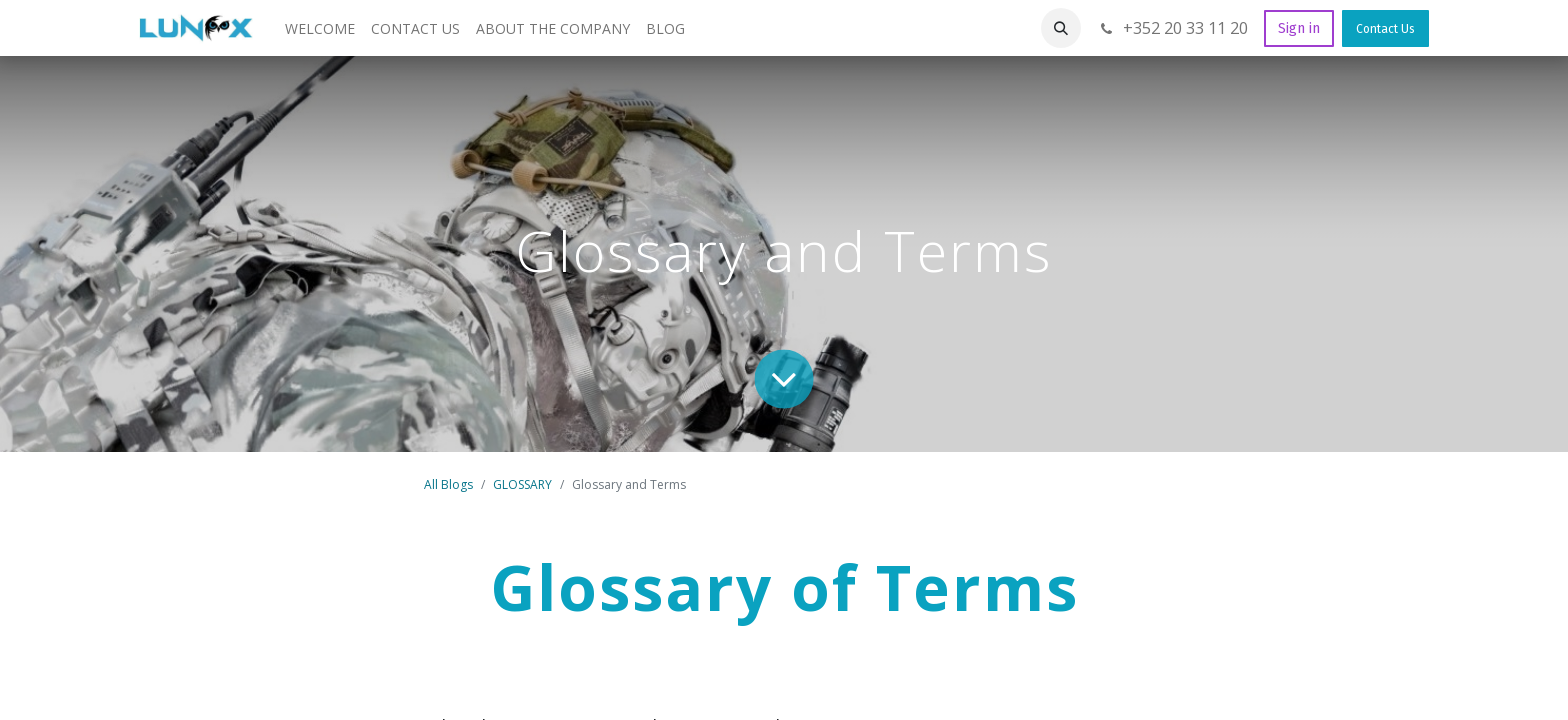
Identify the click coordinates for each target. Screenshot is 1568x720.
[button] (1061, 28)
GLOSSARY (522, 484)
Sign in (1299, 28)
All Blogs (448, 484)
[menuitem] (320, 28)
